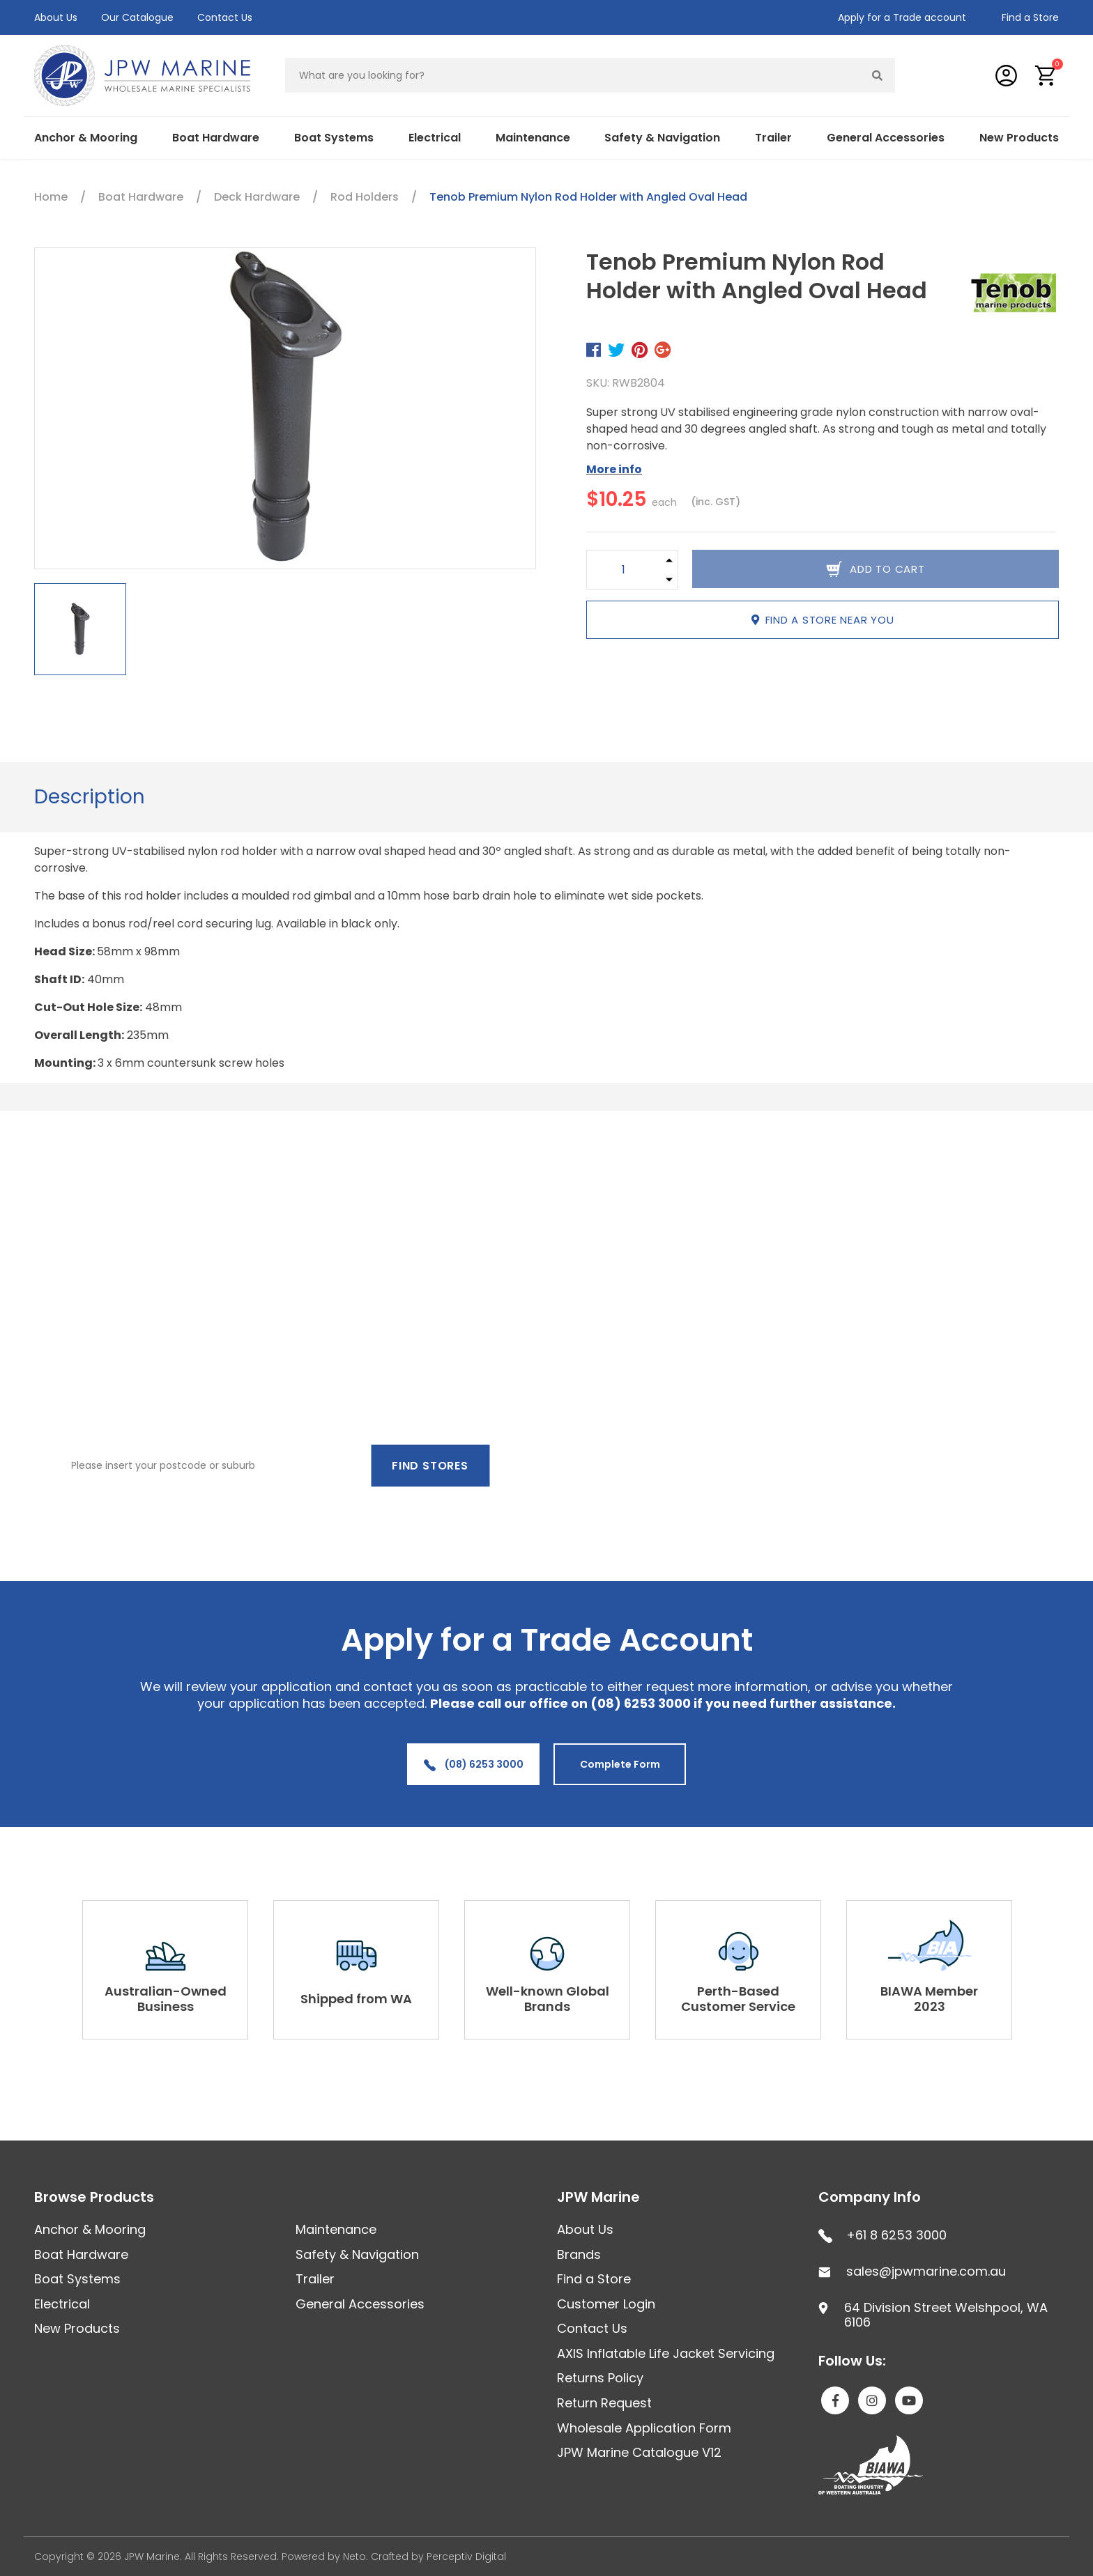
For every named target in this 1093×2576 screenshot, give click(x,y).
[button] (1046, 75)
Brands (579, 2254)
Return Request (604, 2403)
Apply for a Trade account (902, 17)
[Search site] (877, 75)
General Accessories (886, 138)
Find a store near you (822, 619)
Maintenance (533, 138)
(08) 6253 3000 (473, 1764)
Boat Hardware (215, 138)
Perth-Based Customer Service (738, 1998)
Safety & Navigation (662, 138)
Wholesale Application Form (644, 2428)
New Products (1019, 138)
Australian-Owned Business (166, 1998)
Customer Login (606, 2304)
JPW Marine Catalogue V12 (639, 2452)
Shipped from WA (356, 1998)
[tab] (89, 797)
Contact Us (224, 17)
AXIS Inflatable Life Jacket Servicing (665, 2353)
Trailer (773, 138)
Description (89, 796)
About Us (55, 17)
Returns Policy (600, 2377)
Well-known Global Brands (547, 1998)
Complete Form (620, 1764)
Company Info (869, 2197)
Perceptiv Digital (466, 2556)
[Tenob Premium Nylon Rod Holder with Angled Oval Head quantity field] (623, 569)
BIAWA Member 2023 (929, 1998)
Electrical (434, 138)
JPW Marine (598, 2197)
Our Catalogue (137, 17)
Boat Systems (334, 138)
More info (614, 469)
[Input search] (573, 75)
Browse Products (94, 2197)
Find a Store (1030, 17)
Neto (354, 2556)
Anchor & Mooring (85, 138)
